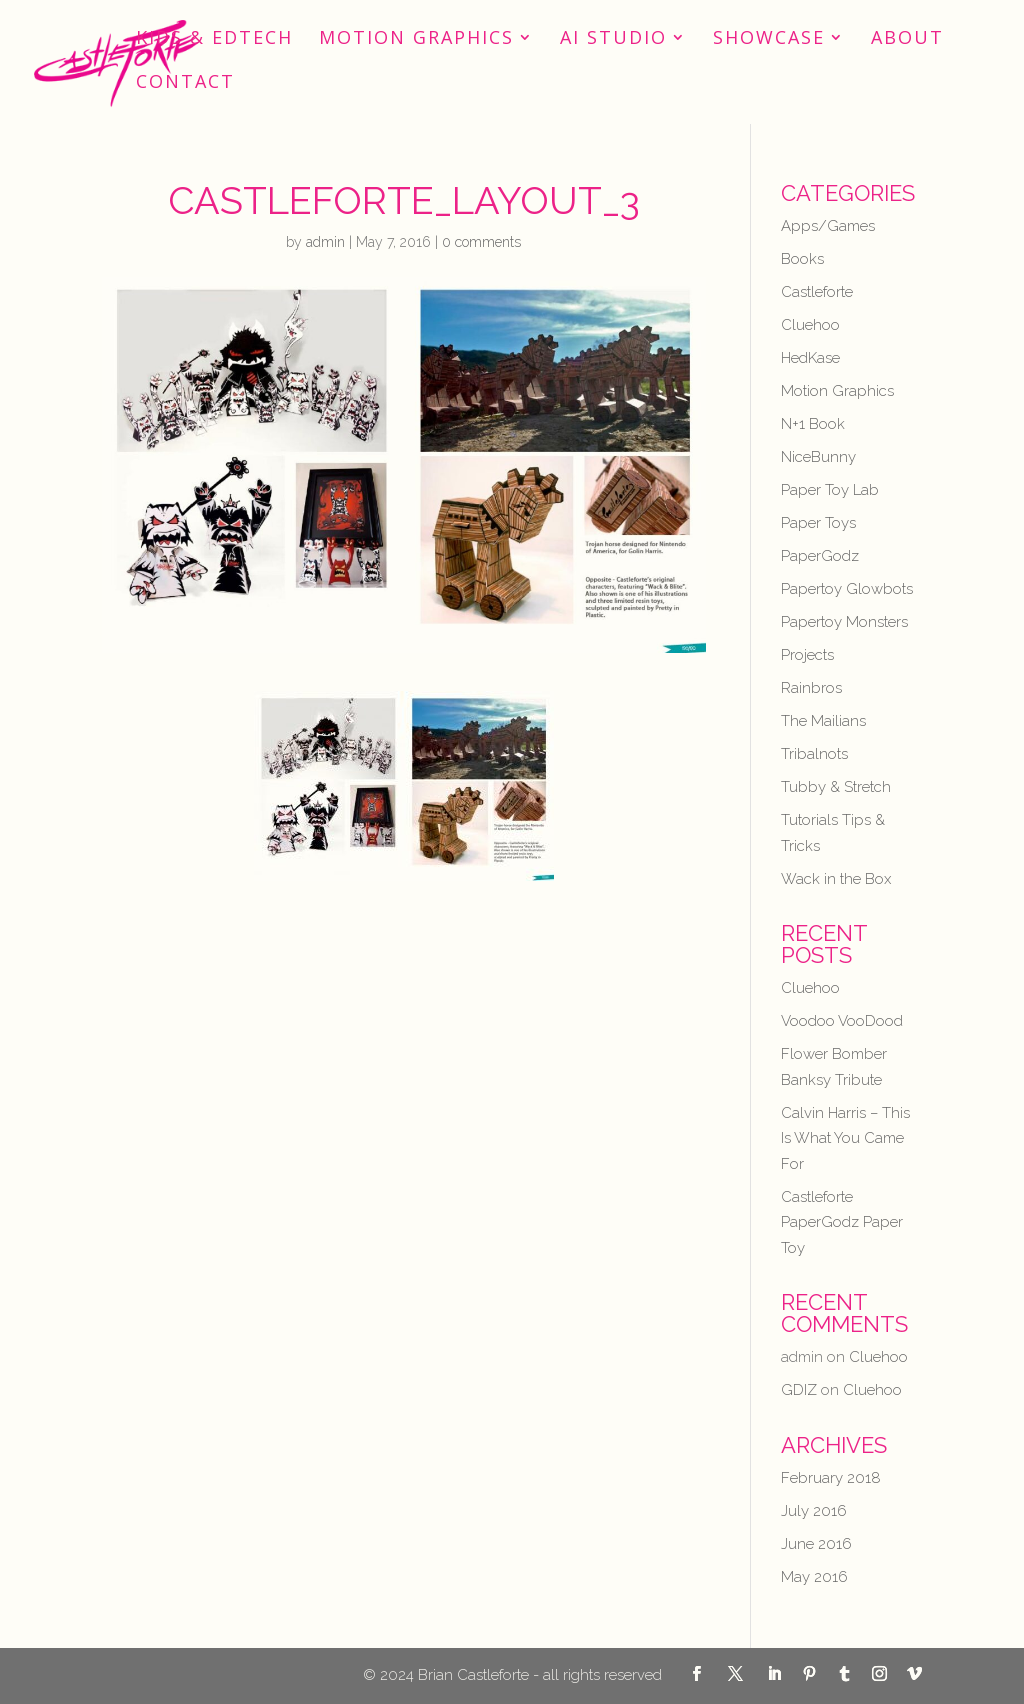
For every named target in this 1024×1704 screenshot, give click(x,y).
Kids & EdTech (214, 39)
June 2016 (816, 1544)
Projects (807, 655)
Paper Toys (818, 523)
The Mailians (823, 721)
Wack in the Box (836, 879)
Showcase (769, 39)
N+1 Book (813, 424)
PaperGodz (820, 556)
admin (325, 242)
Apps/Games (828, 226)
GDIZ (799, 1390)
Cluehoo (810, 325)
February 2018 (831, 1478)
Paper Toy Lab (830, 490)
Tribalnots (814, 754)
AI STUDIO (613, 39)
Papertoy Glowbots (847, 589)
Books (802, 259)
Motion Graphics (416, 39)
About (907, 39)
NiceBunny (818, 457)
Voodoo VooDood (842, 1021)
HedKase (810, 358)
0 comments (481, 242)
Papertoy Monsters (844, 622)
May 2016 (814, 1577)
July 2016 (814, 1511)
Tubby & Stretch (836, 787)
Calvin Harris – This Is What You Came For (845, 1138)
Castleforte (817, 292)
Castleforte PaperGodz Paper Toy (842, 1222)
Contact (185, 83)
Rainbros (811, 688)
